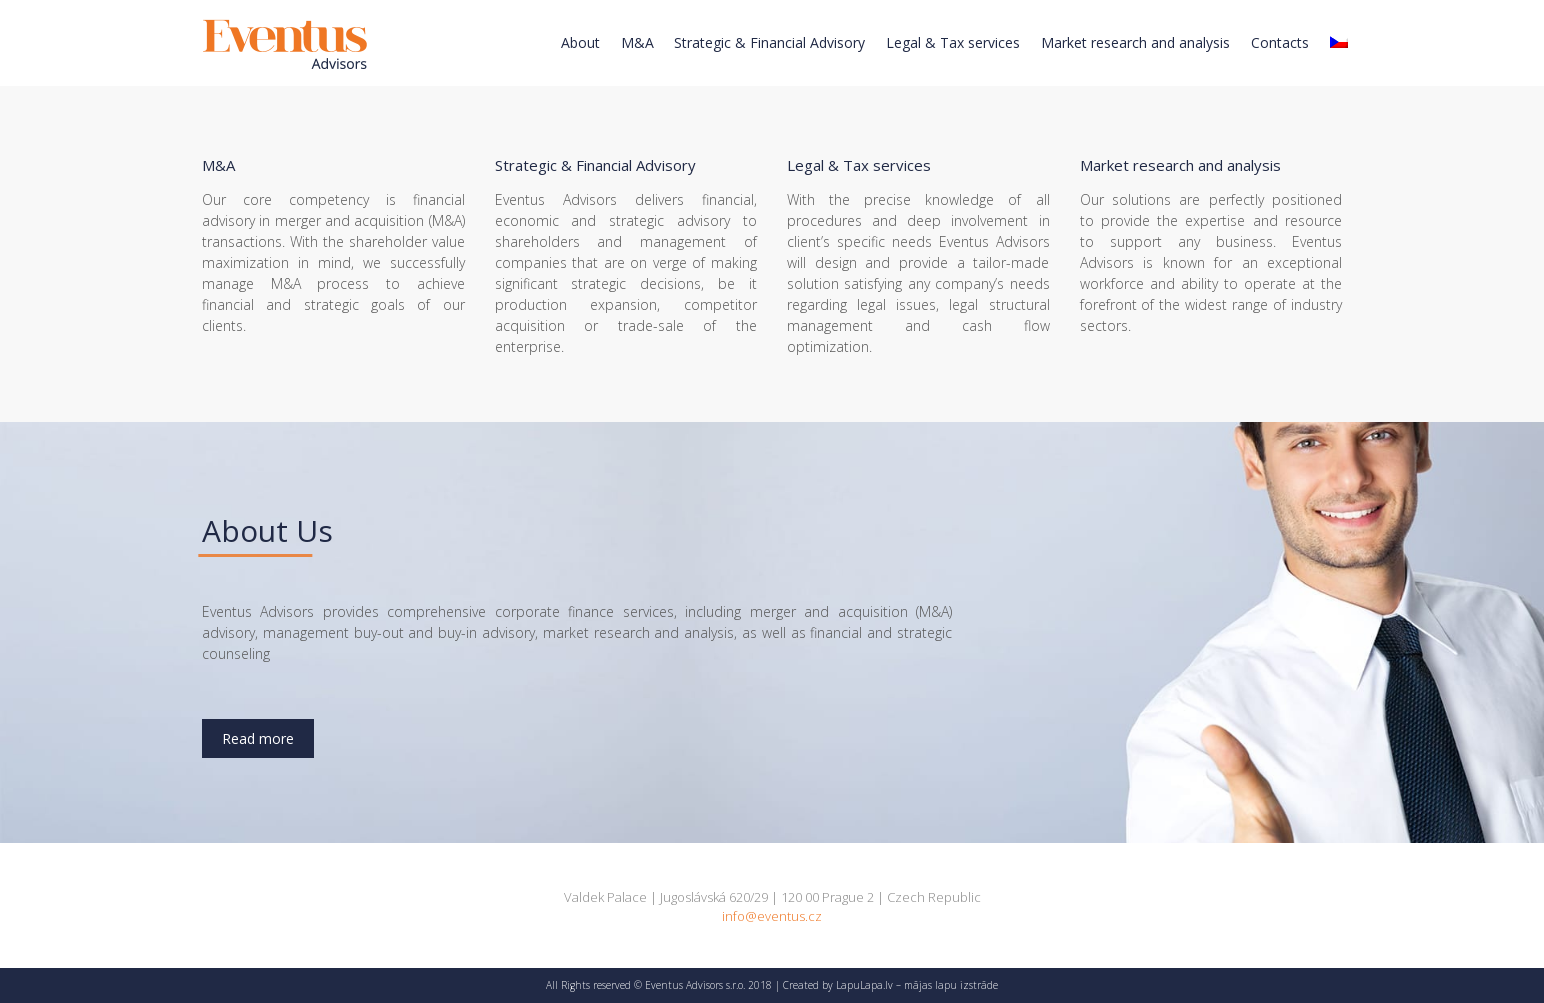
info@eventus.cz (772, 916)
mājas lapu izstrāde (951, 985)
